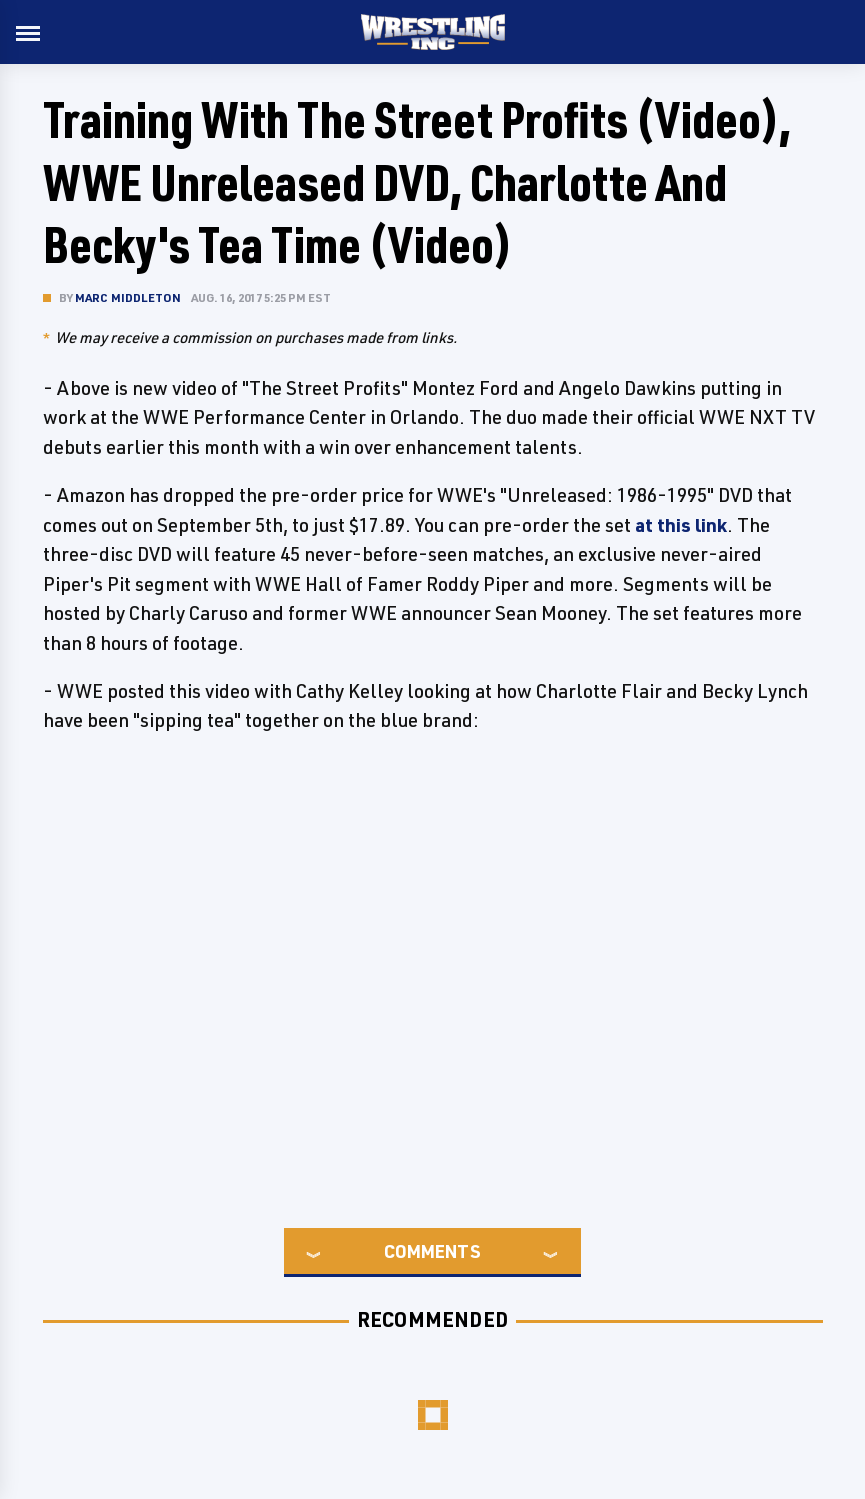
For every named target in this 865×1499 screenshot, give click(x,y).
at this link (681, 525)
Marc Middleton (128, 297)
